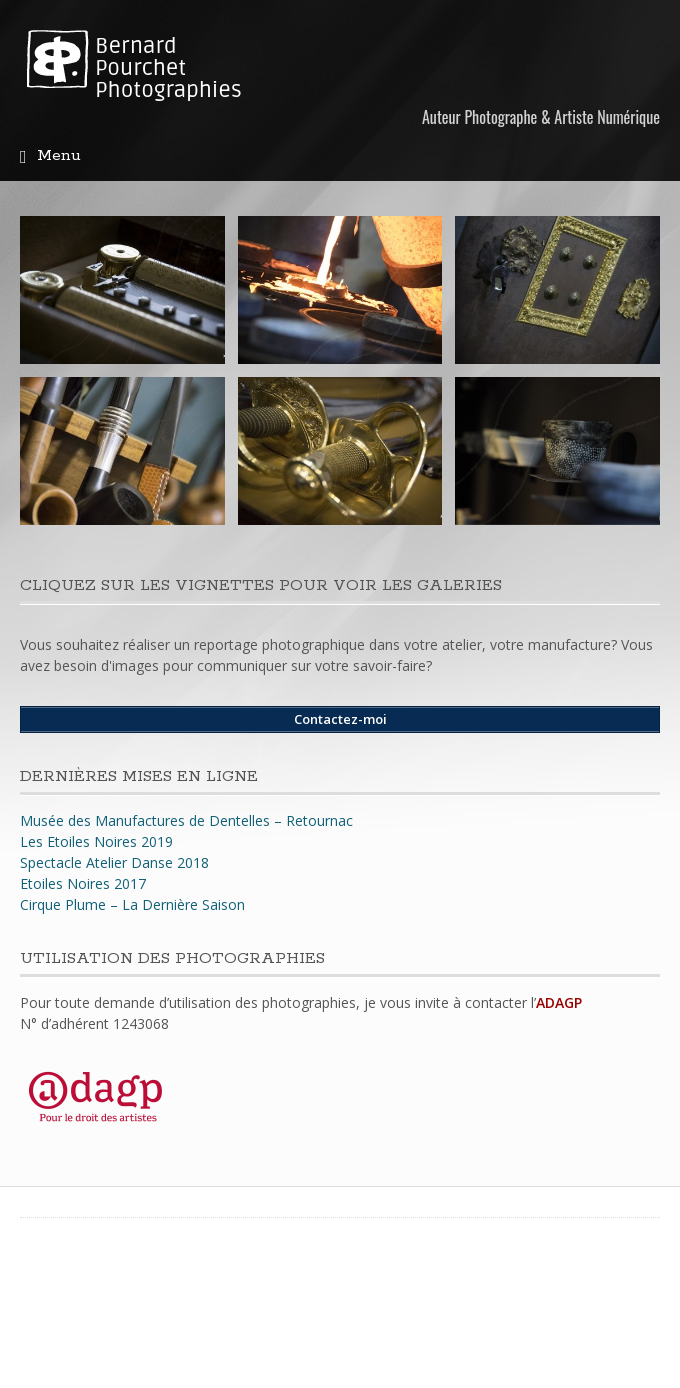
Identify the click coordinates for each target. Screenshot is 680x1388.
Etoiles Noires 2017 (83, 883)
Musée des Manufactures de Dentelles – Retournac (186, 820)
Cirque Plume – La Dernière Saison (132, 904)
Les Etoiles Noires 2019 (96, 841)
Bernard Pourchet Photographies (168, 68)
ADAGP (559, 1002)
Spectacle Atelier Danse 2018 (114, 862)
